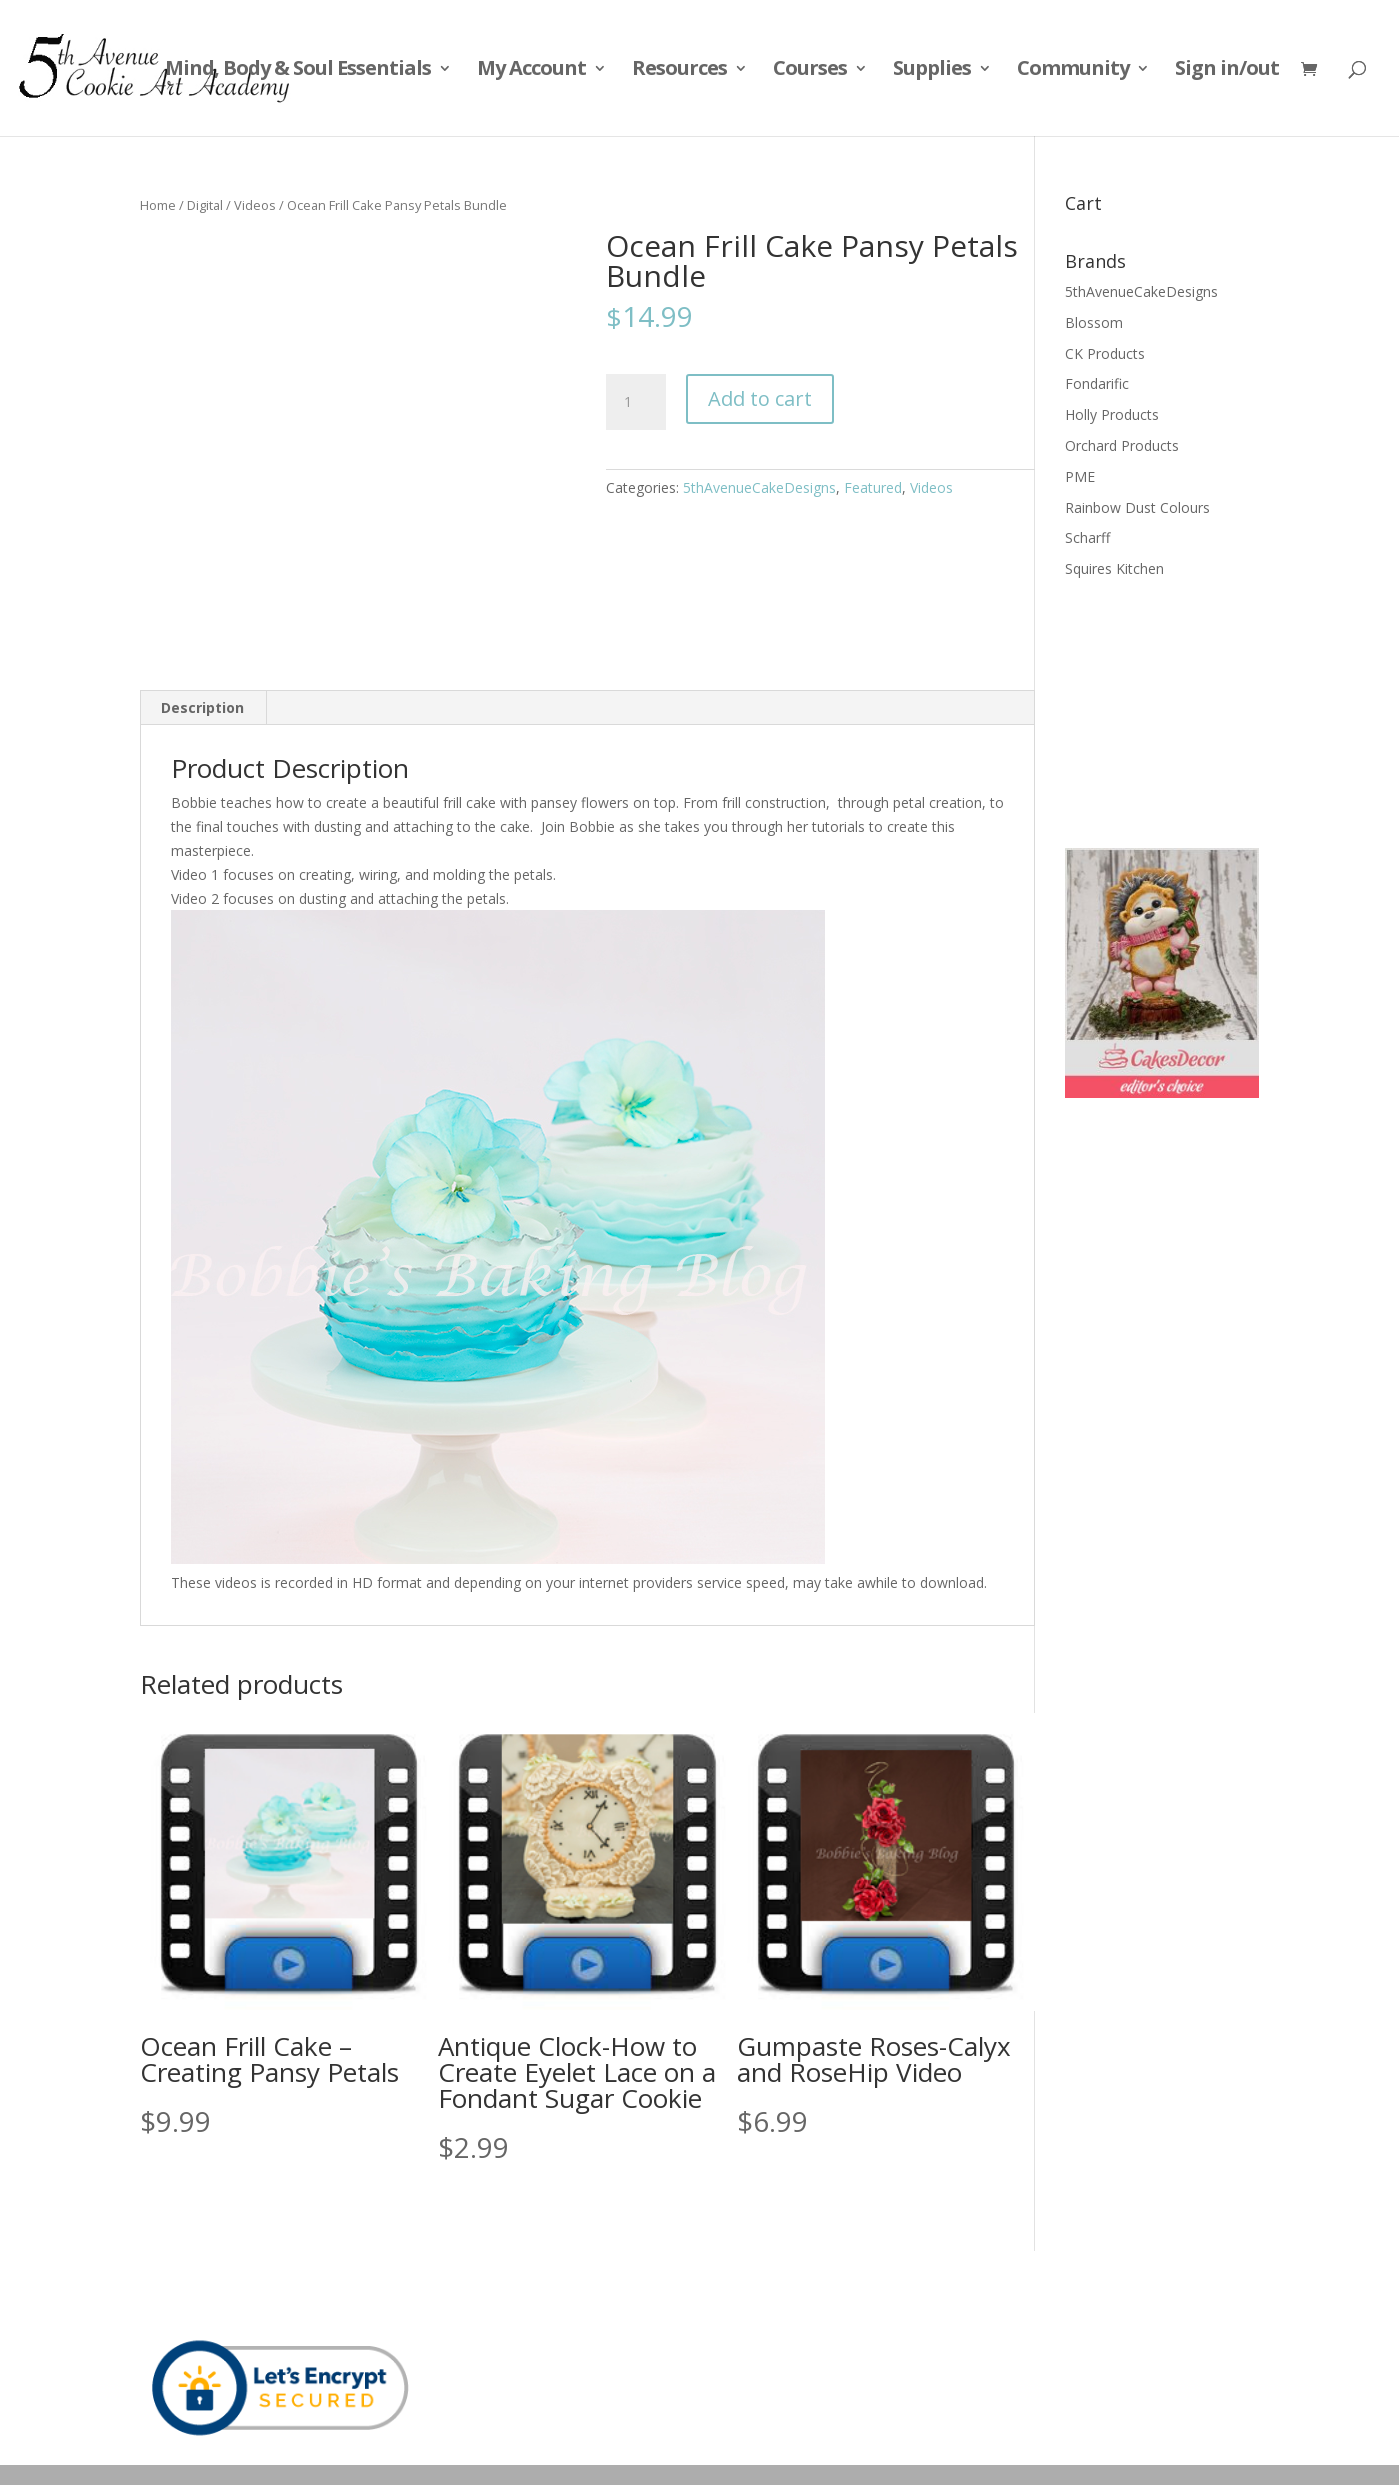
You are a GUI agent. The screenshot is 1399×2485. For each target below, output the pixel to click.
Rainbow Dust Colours (1137, 507)
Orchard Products (1122, 445)
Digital (205, 205)
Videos (255, 205)
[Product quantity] (636, 402)
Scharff (1087, 537)
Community (1073, 71)
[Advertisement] (1165, 711)
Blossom (1094, 322)
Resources (679, 71)
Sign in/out (1227, 71)
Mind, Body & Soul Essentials (298, 71)
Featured (873, 487)
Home (158, 205)
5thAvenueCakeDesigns (759, 487)
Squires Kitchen (1114, 568)
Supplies (932, 71)
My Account (531, 71)
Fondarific (1097, 383)
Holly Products (1112, 414)
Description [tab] (202, 707)
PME (1080, 476)
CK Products (1105, 353)
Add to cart (760, 398)
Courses (810, 71)
